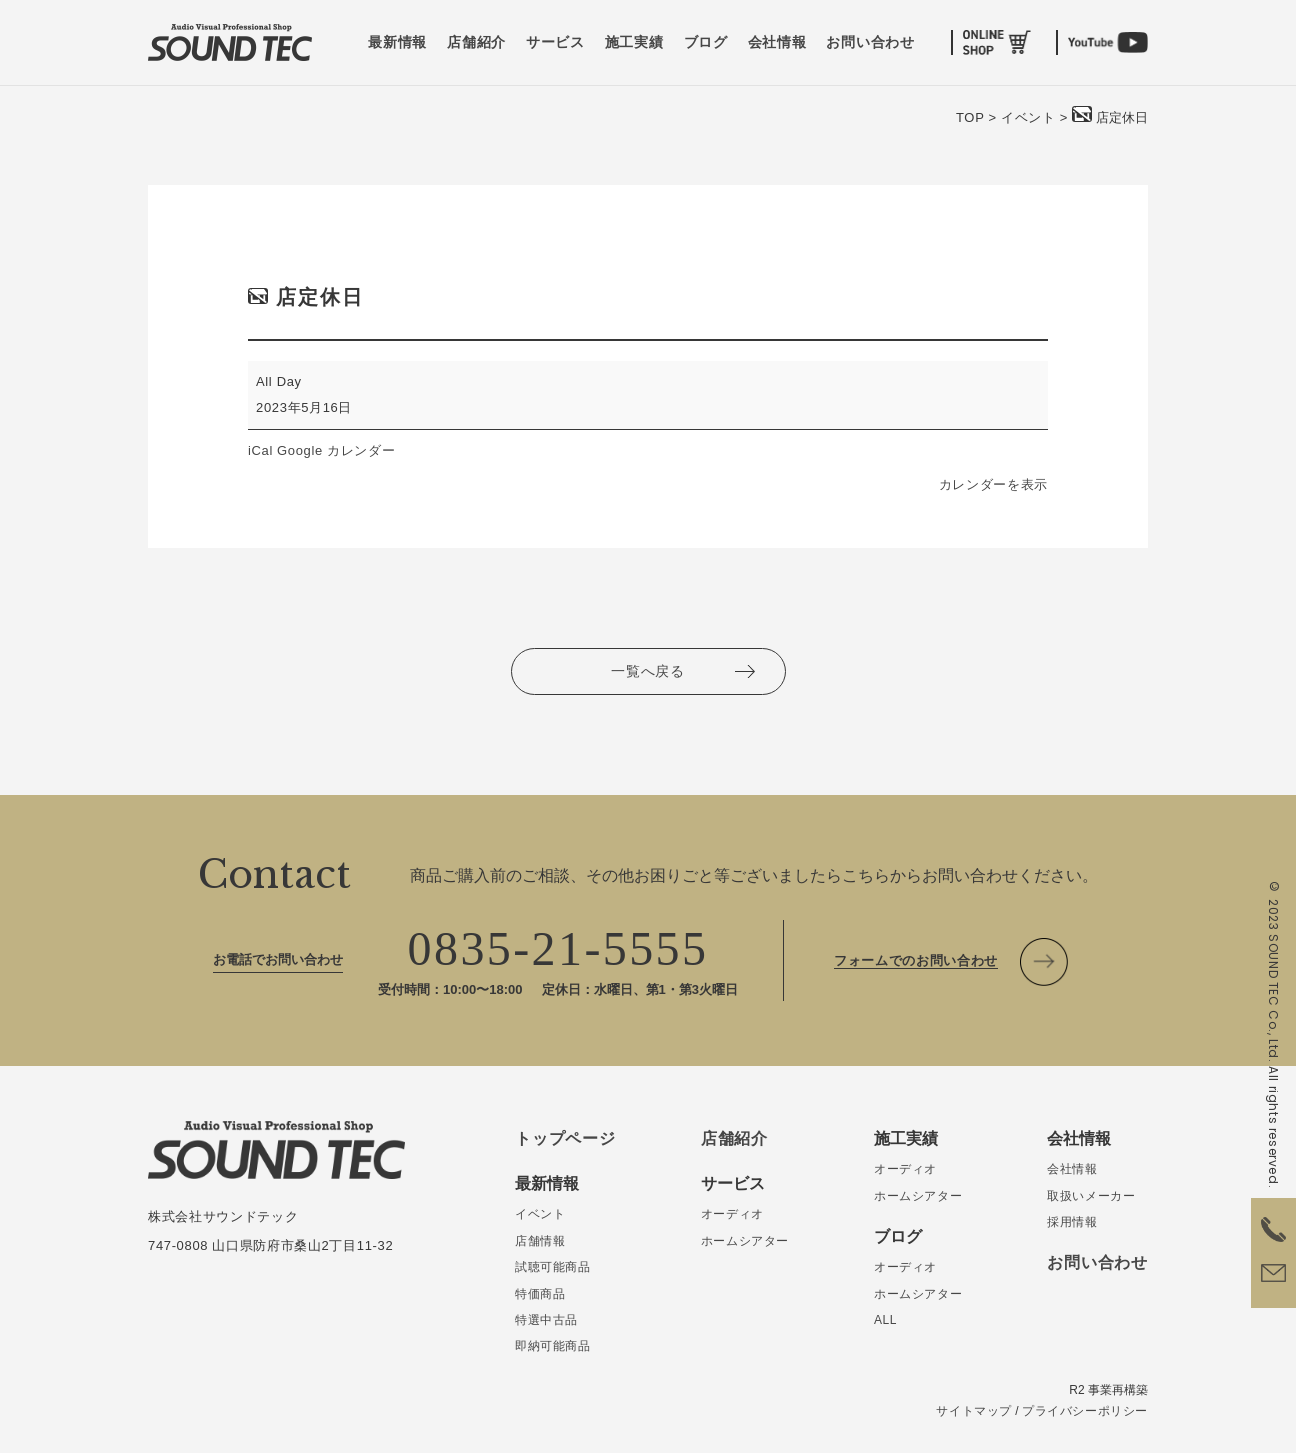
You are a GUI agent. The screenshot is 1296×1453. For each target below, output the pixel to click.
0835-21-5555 (558, 948)
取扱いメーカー (1091, 1196)
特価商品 (540, 1294)
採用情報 (1072, 1222)
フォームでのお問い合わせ (916, 960)
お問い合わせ (870, 42)
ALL (885, 1320)
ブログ (706, 42)
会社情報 (777, 42)
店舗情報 (540, 1241)
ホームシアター (745, 1241)
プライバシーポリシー (1085, 1411)
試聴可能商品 (553, 1267)
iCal (260, 450)
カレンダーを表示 (993, 484)
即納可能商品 (553, 1346)
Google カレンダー (336, 450)
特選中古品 (546, 1320)
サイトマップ (974, 1411)
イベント (540, 1214)
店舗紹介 (476, 42)
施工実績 (634, 42)
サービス (555, 42)
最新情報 (397, 42)
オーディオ (732, 1214)
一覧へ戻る (648, 671)
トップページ (565, 1138)
